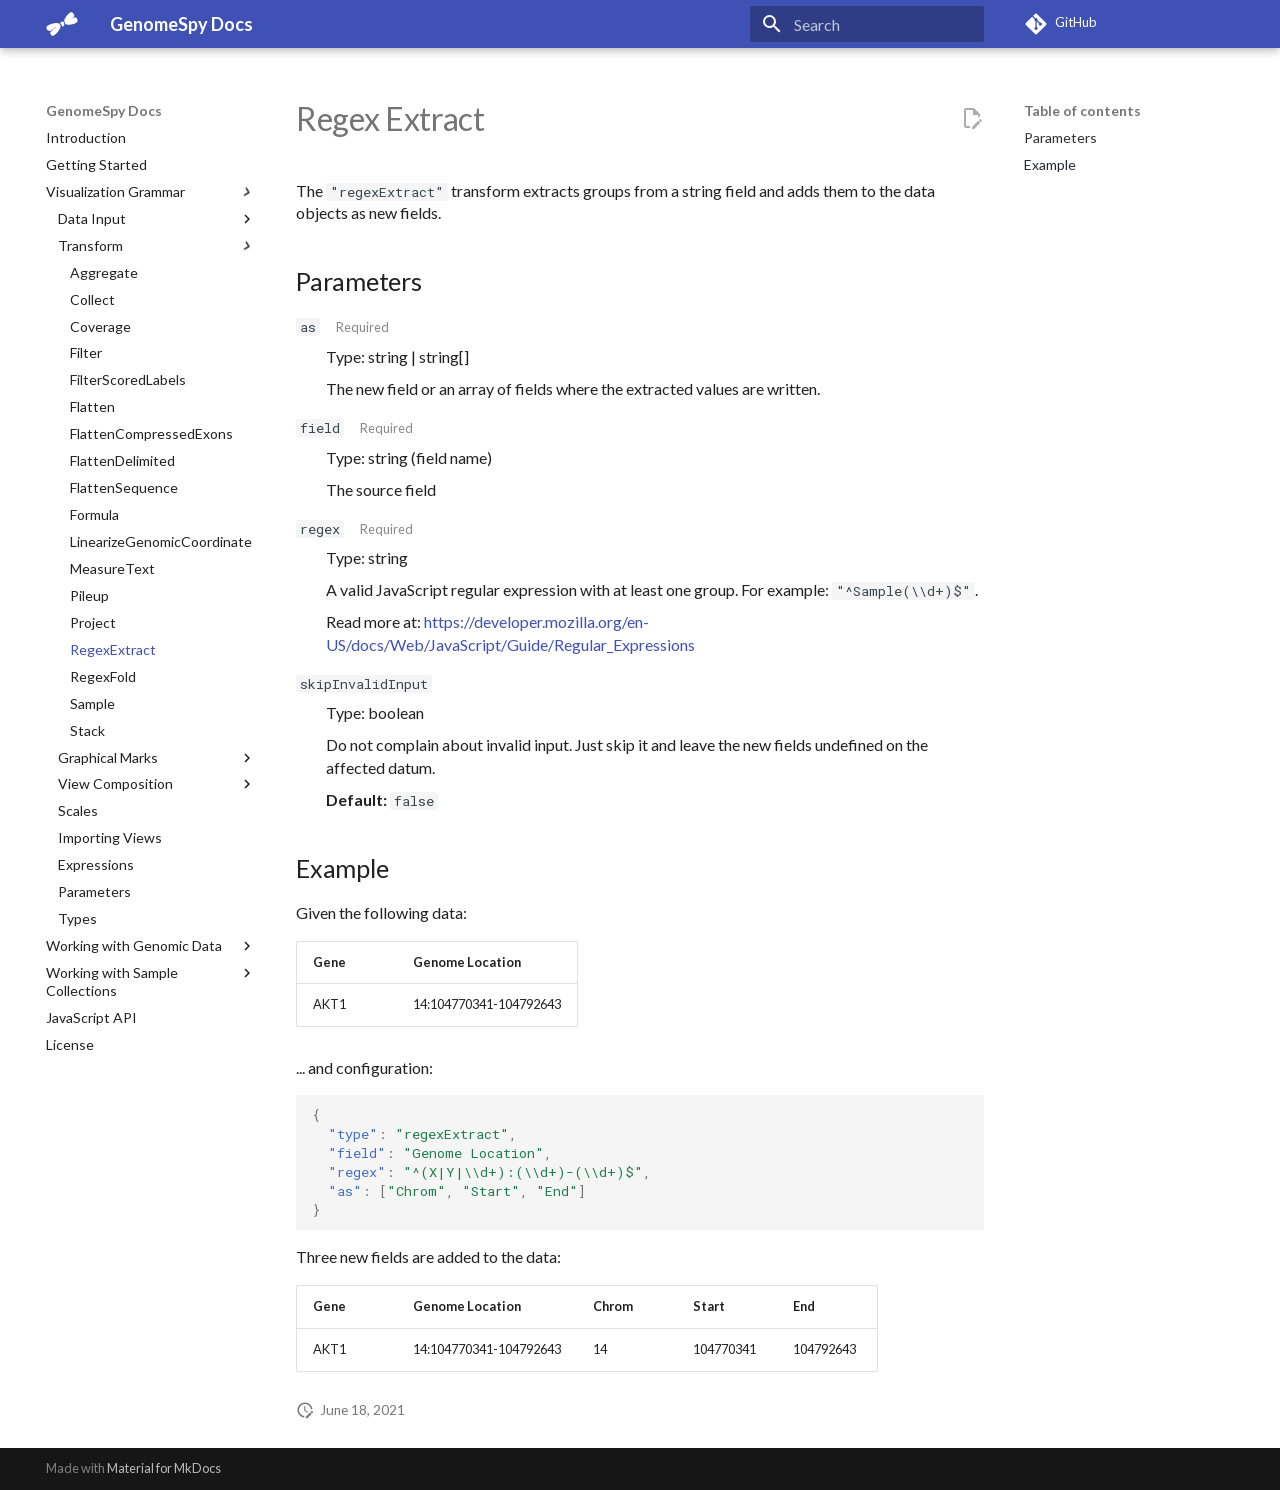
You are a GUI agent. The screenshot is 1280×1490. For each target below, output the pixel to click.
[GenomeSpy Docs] (62, 24)
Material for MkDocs (164, 1468)
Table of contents (1082, 110)
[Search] (867, 24)
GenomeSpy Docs (104, 110)
